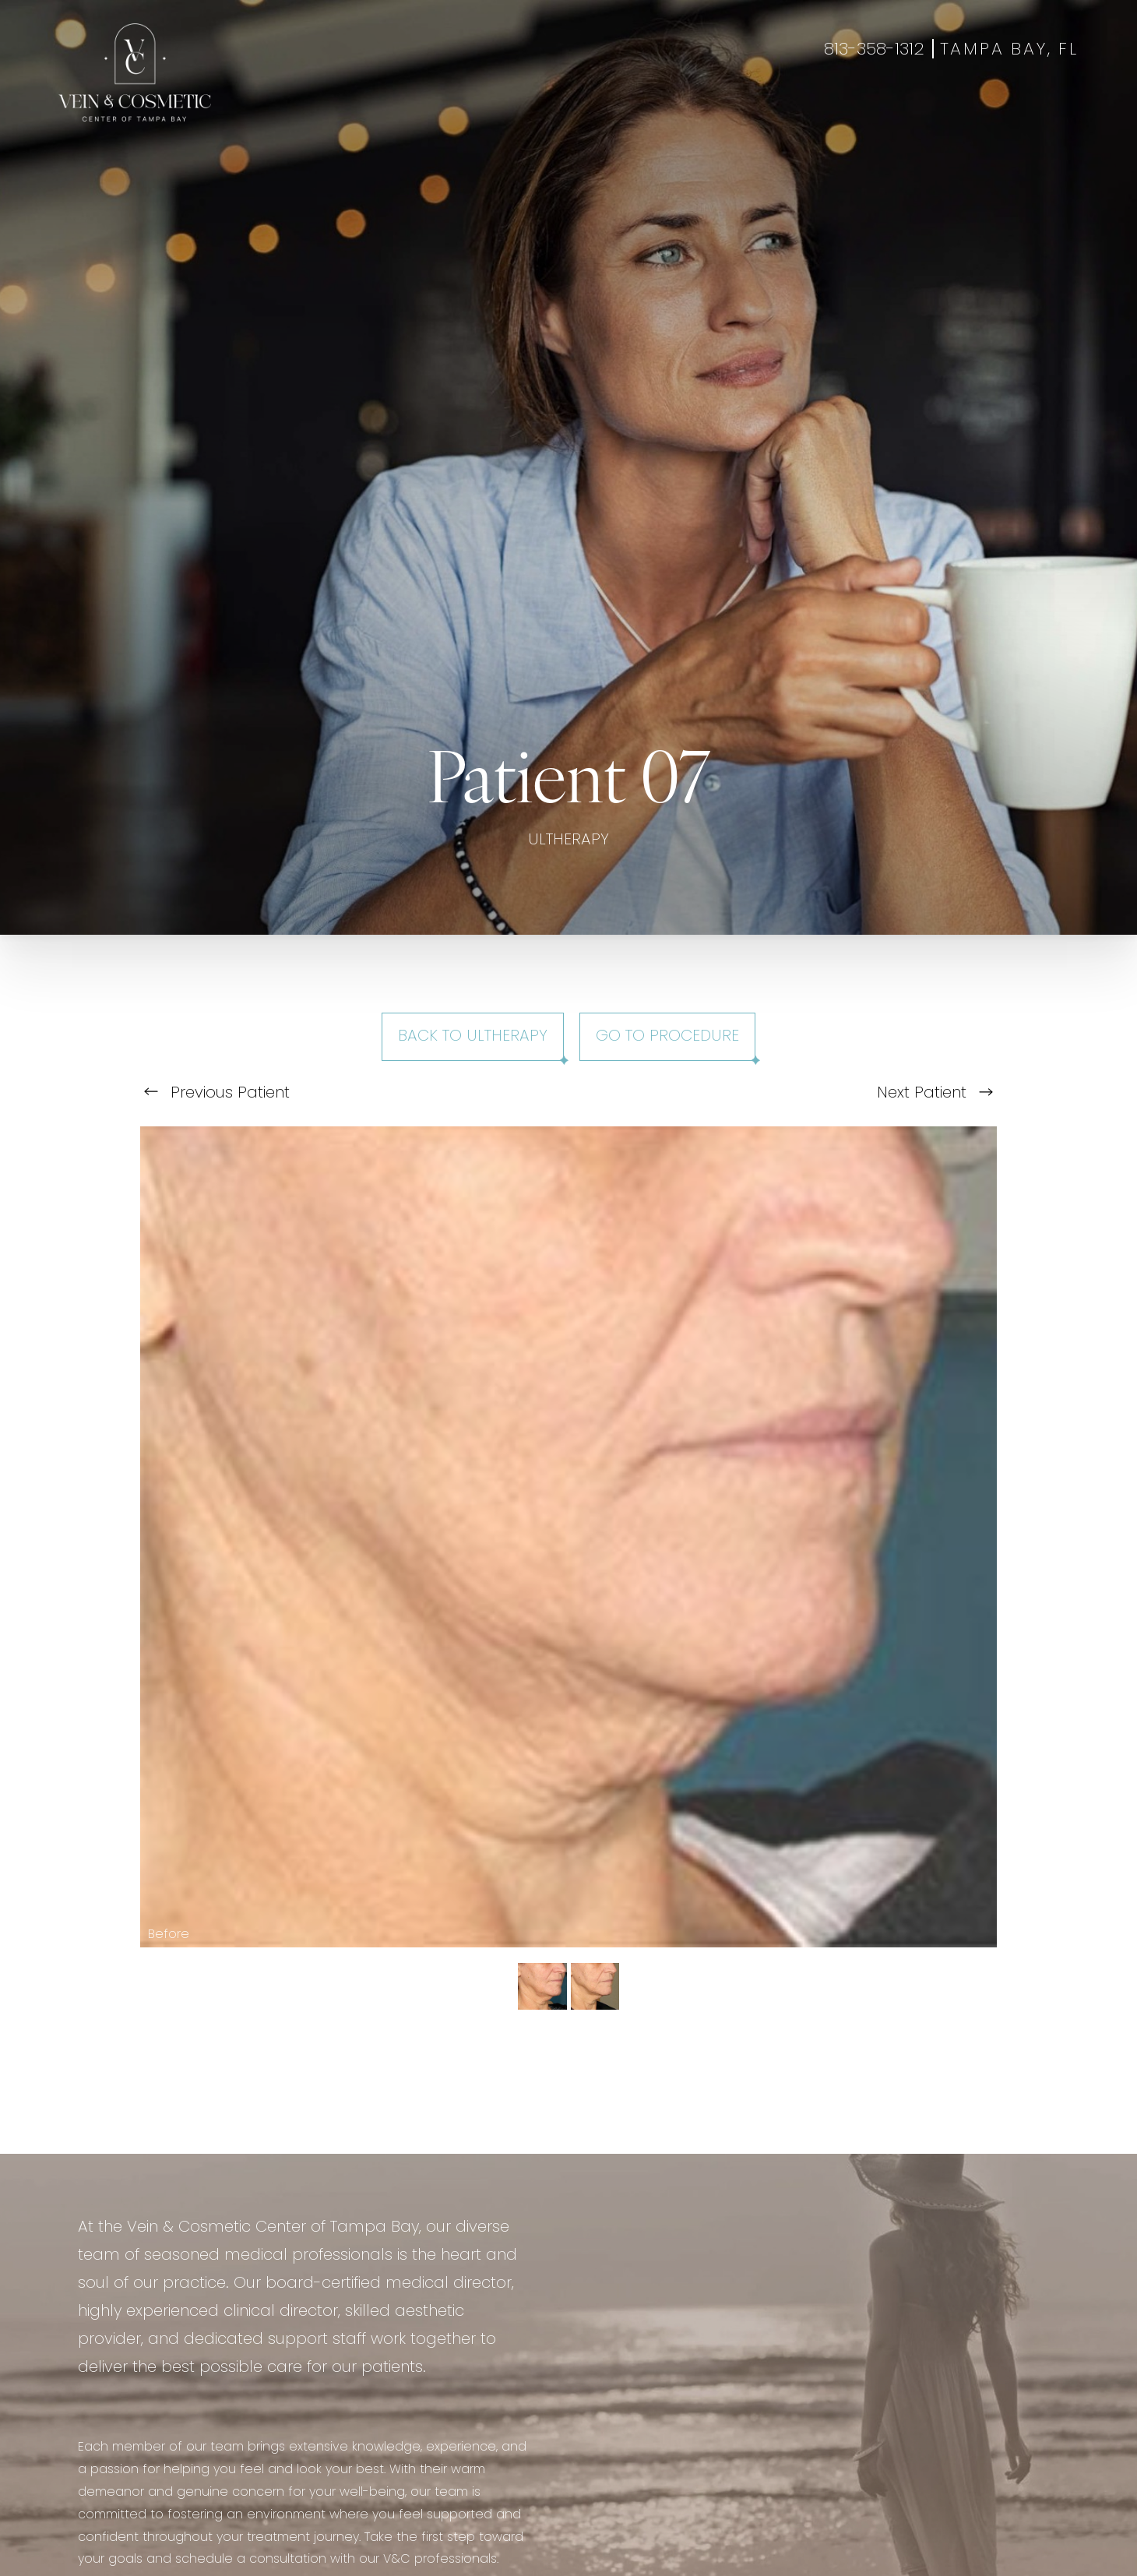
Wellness (545, 113)
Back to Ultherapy (472, 1037)
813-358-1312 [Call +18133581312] (874, 50)
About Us (759, 113)
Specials (685, 113)
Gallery (616, 113)
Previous (217, 1093)
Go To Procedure (667, 1037)
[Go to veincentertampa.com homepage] (134, 72)
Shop (1061, 113)
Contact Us (846, 113)
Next (935, 1093)
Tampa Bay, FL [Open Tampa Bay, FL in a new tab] (1009, 50)
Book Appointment (965, 113)
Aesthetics (464, 113)
